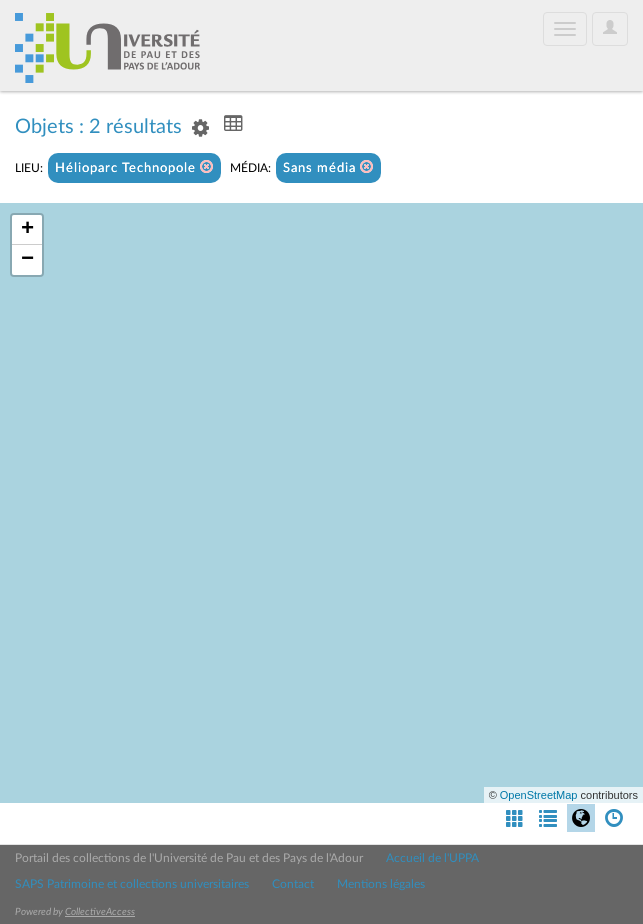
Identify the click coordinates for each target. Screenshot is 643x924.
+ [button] (27, 230)
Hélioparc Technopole (134, 167)
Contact (293, 884)
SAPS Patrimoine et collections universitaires (132, 884)
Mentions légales (381, 884)
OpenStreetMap (539, 795)
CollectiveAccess (100, 912)
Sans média (328, 167)
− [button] (27, 260)
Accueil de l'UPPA (432, 858)
